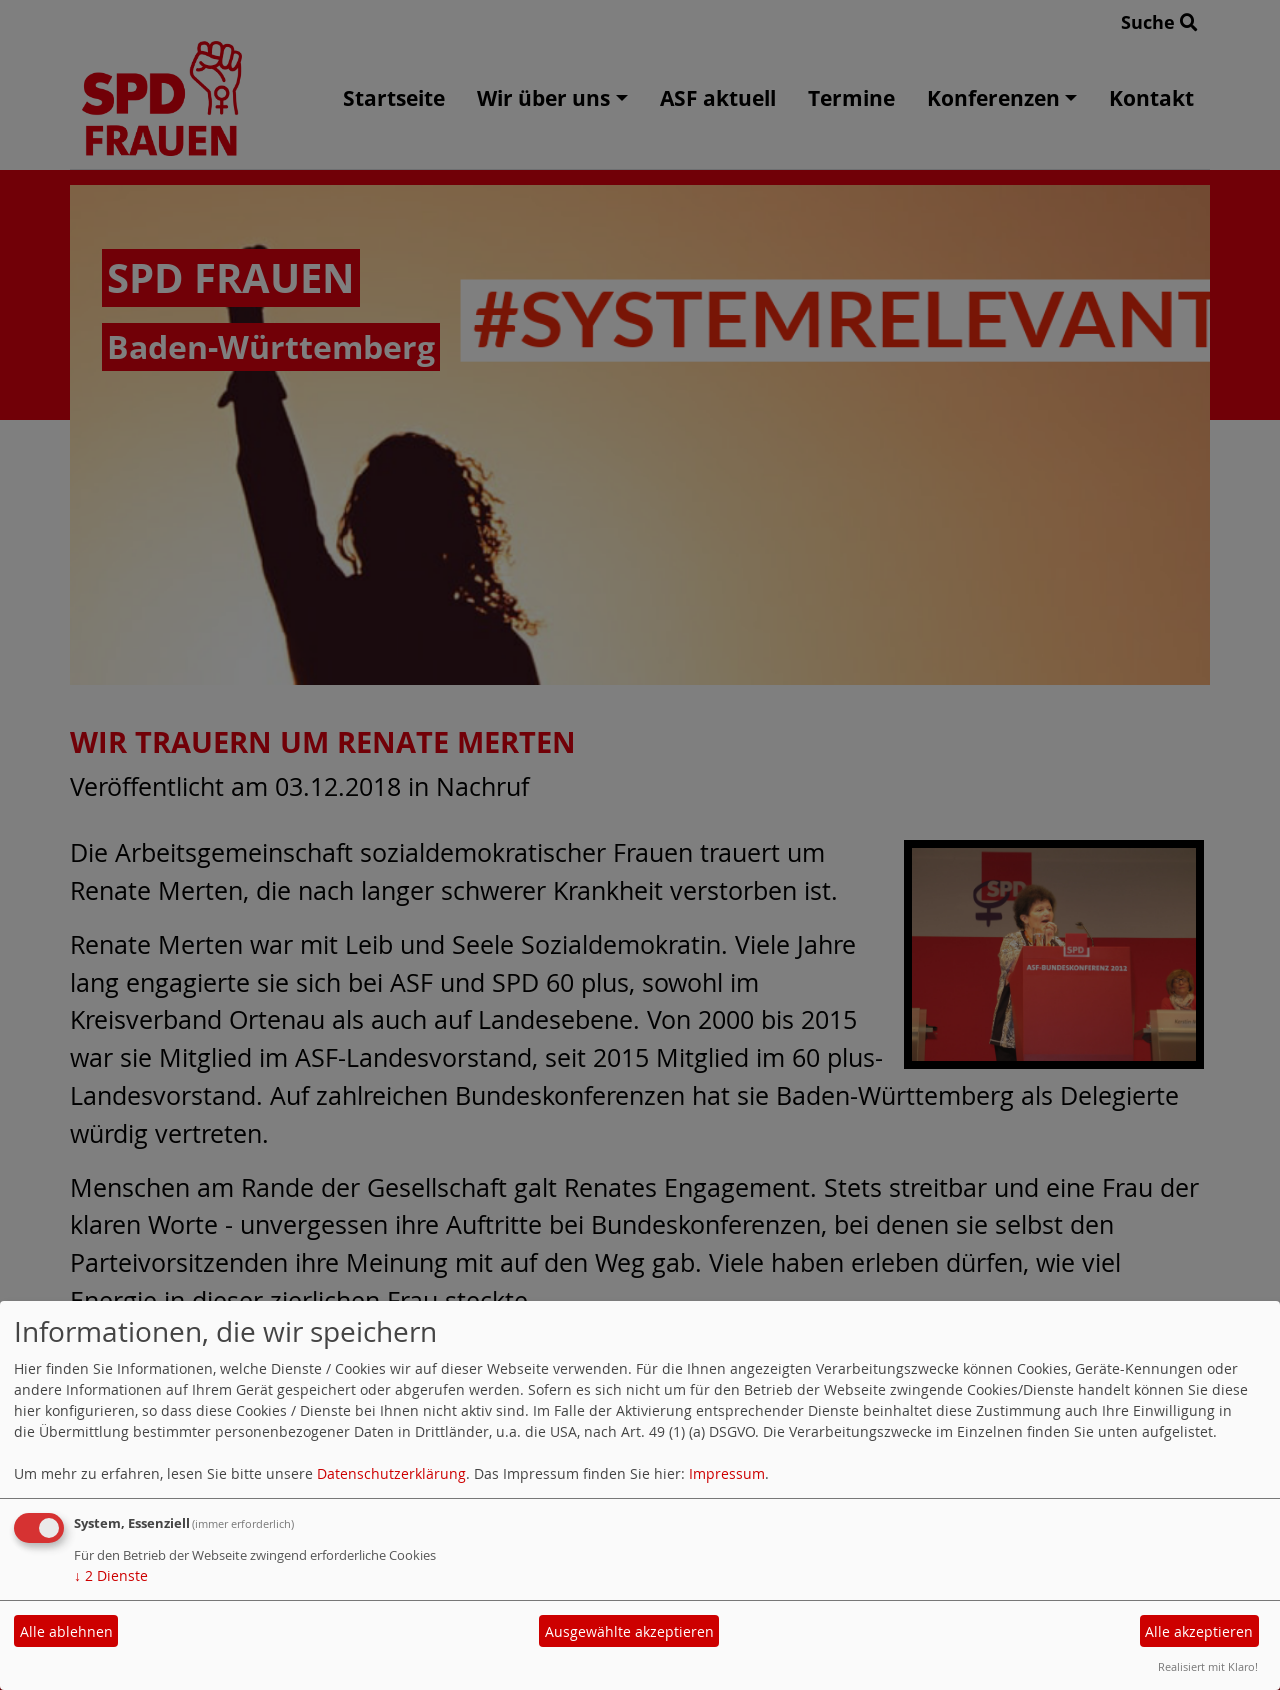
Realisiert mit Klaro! (1208, 1666)
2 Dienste (111, 1575)
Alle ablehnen (66, 1631)
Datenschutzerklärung (391, 1473)
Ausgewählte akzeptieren (629, 1631)
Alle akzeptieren (1199, 1631)
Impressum (727, 1473)
